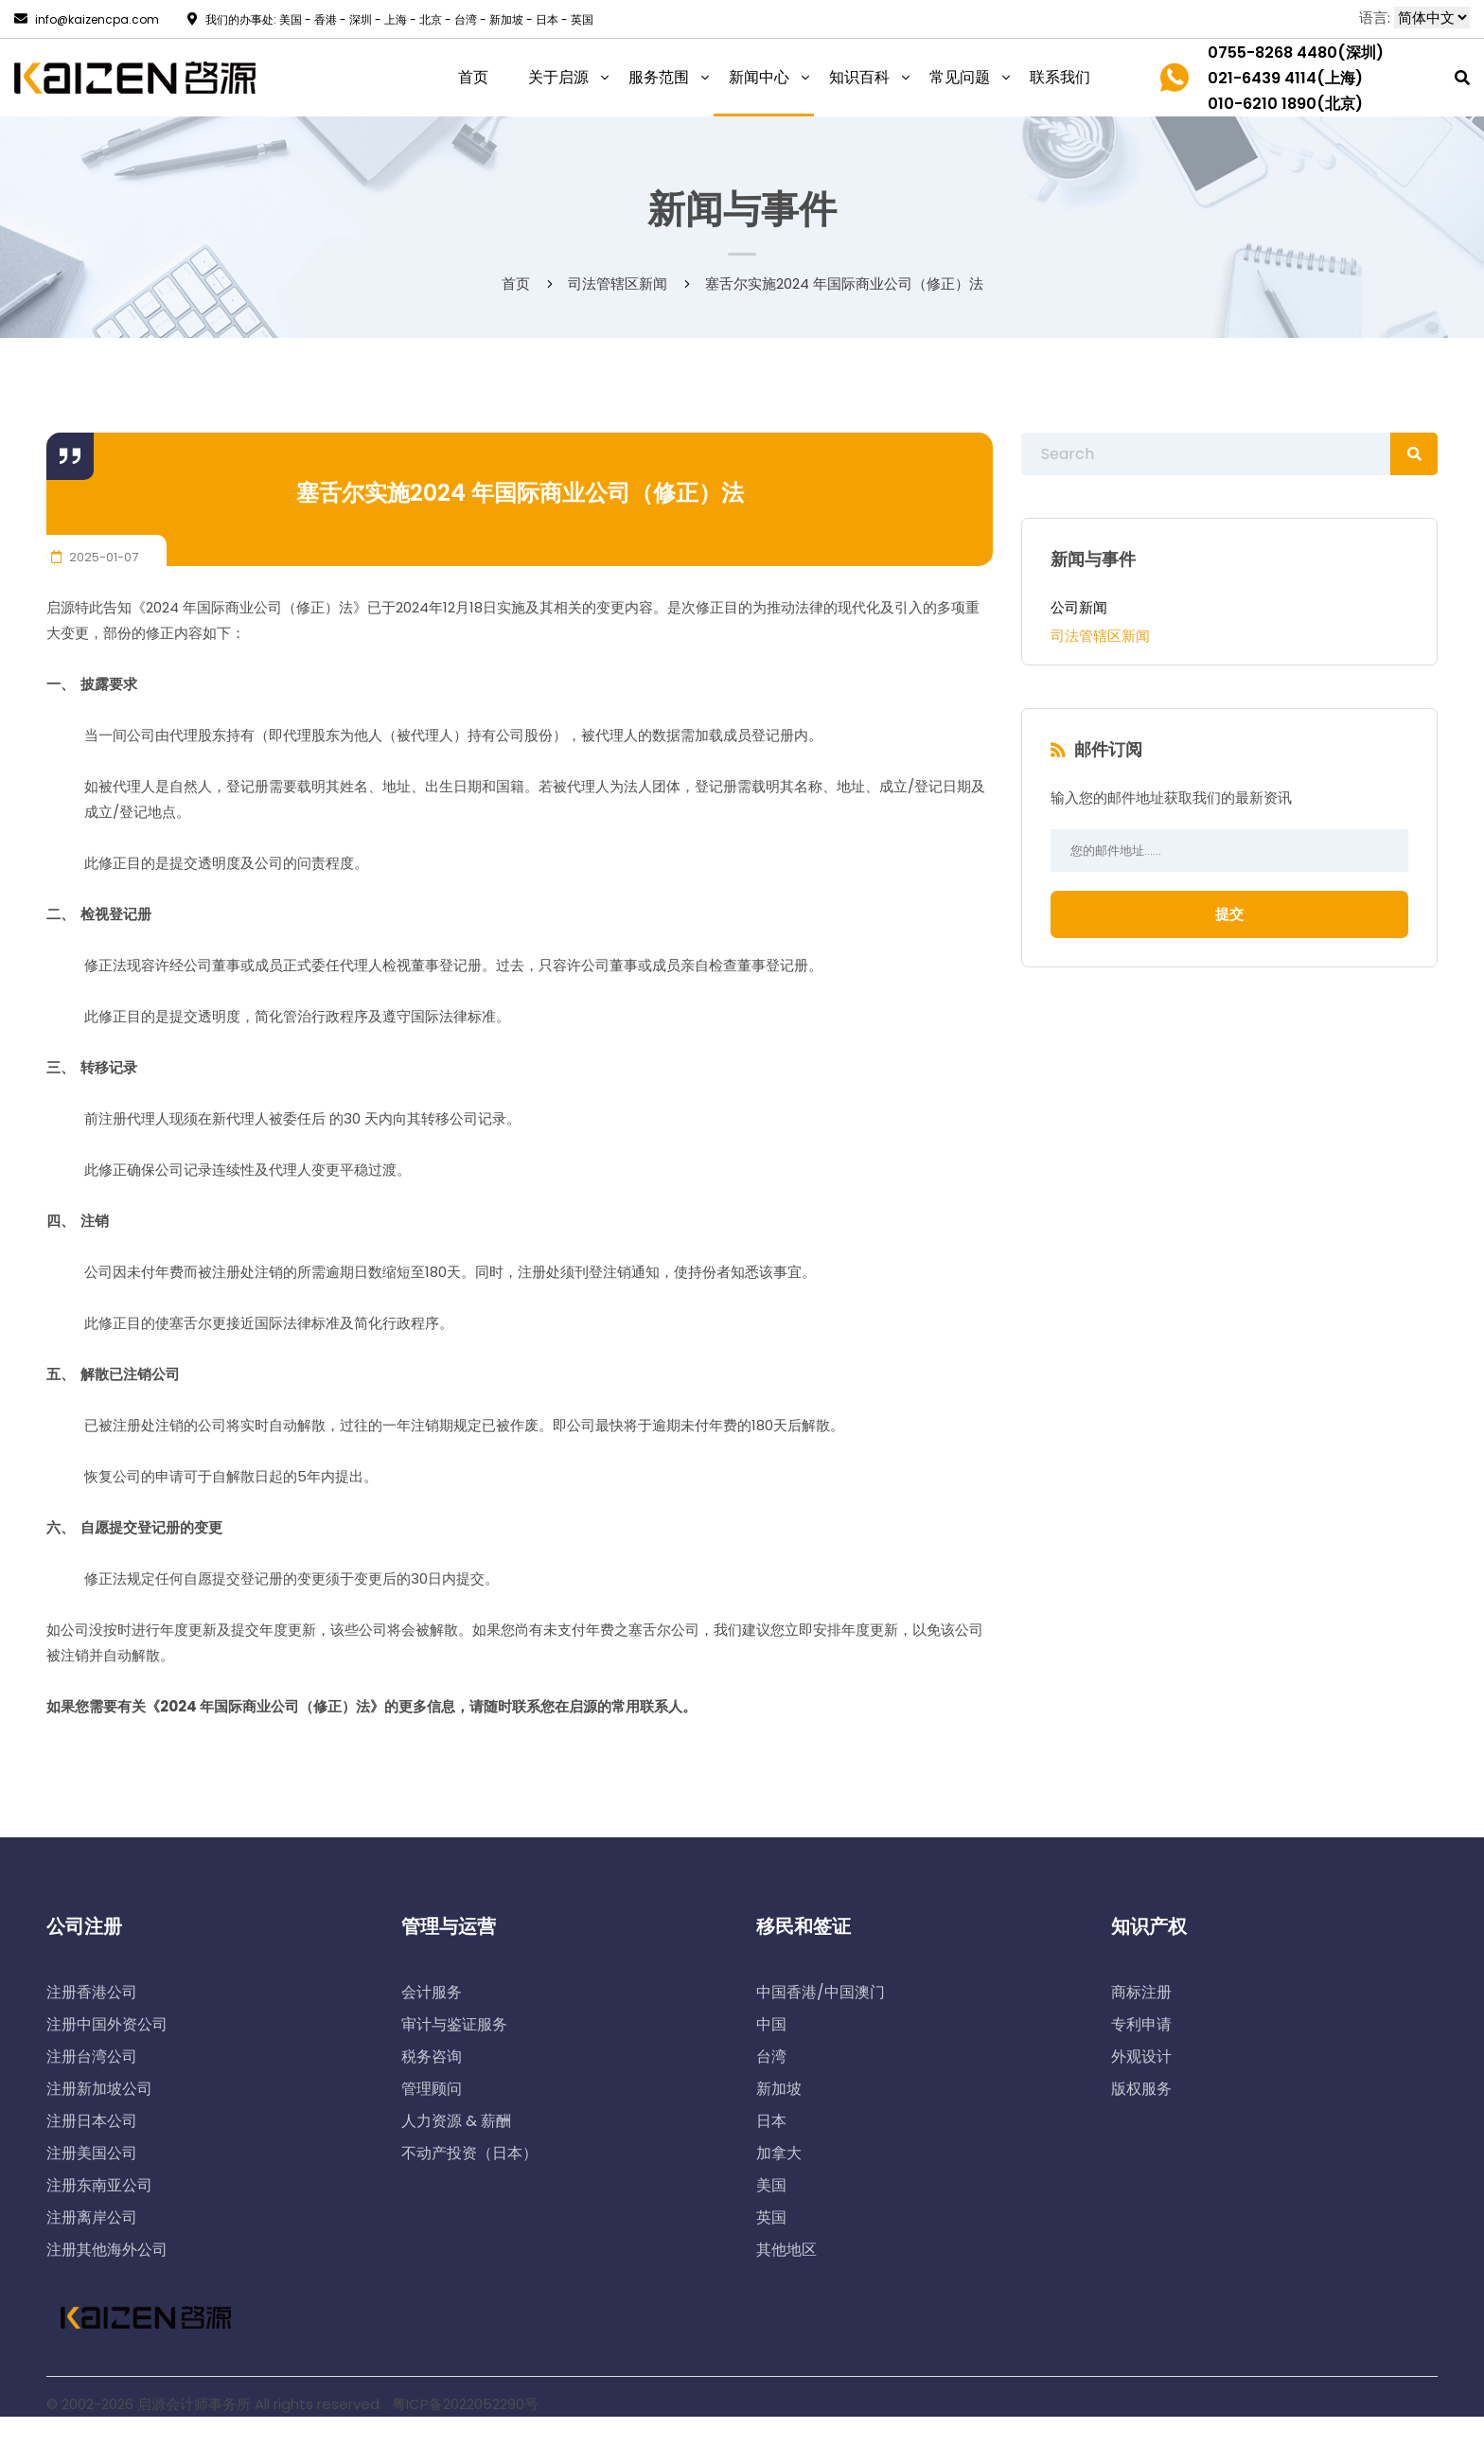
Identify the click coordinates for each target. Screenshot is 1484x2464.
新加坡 (779, 2089)
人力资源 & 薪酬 (456, 2121)
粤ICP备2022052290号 (465, 2404)
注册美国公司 (91, 2153)
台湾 (771, 2056)
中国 (771, 2024)
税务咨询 (431, 2056)
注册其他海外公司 (107, 2249)
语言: (1374, 17)
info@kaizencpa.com (86, 19)
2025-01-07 (94, 557)
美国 (771, 2185)
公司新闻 (1079, 607)
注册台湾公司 (91, 2056)
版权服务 (1141, 2089)
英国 (771, 2217)
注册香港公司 (91, 1992)
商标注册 (1141, 1992)
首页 (516, 283)
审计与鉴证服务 (454, 2024)
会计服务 (431, 1992)
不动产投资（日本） (469, 2153)
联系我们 (1060, 77)
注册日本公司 (91, 2121)
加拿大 (779, 2153)
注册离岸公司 (91, 2217)
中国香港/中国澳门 (820, 1992)
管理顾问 (431, 2089)
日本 (771, 2121)
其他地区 (786, 2249)
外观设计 (1141, 2056)
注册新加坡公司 (99, 2089)
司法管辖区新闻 (1100, 636)
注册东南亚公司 (99, 2185)
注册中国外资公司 (107, 2024)
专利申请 (1141, 2024)
